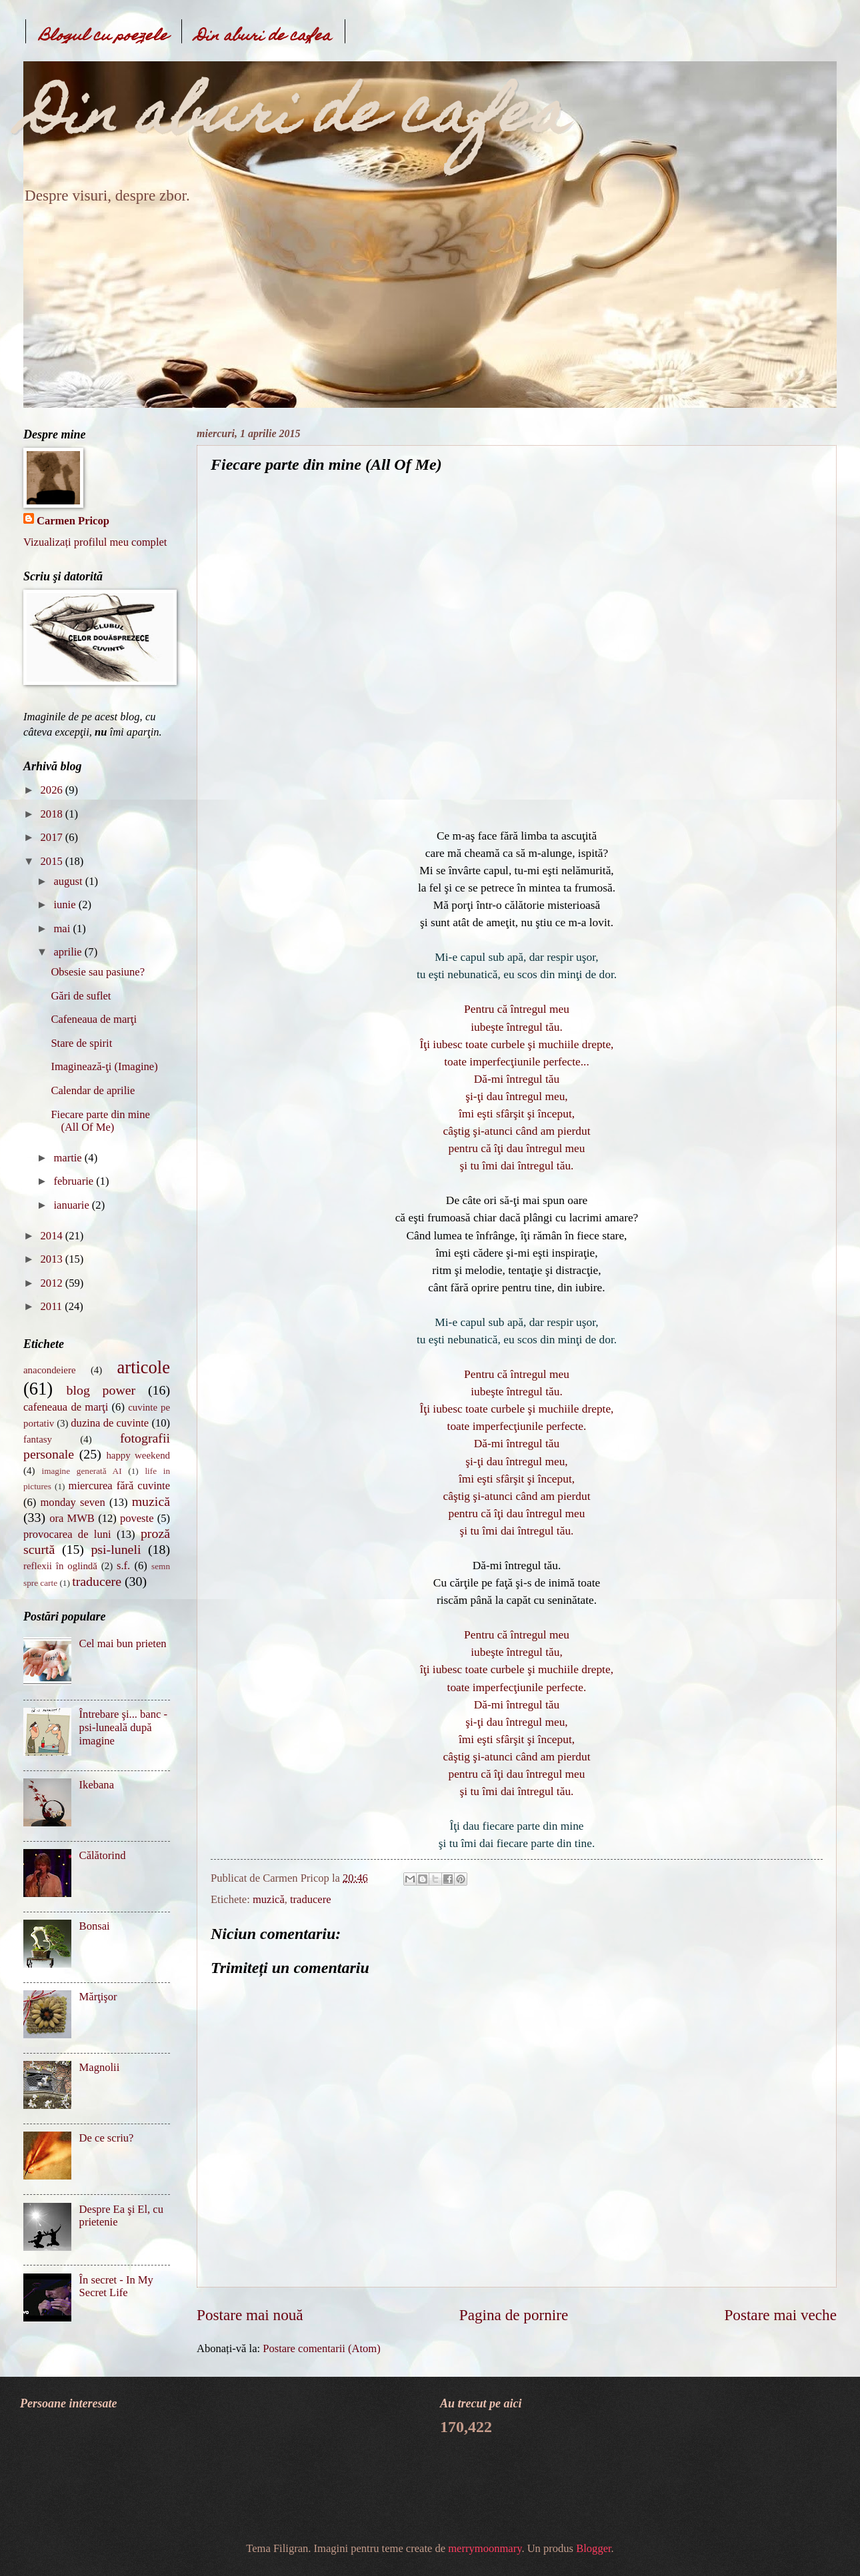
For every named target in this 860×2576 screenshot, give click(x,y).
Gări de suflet (81, 995)
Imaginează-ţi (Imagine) (104, 1066)
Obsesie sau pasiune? (98, 972)
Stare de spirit (81, 1043)
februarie (74, 1181)
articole (143, 1367)
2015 (53, 861)
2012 (53, 1283)
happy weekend (138, 1455)
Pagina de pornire (513, 2314)
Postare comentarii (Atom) (321, 2348)
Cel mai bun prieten (123, 1643)
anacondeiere (49, 1370)
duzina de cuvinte (110, 1423)
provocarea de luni (67, 1534)
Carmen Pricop (73, 520)
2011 (53, 1306)
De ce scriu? (106, 2138)
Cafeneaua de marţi (94, 1019)
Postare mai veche (780, 2314)
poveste (137, 1518)
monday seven (73, 1502)
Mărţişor (98, 1996)
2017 (53, 837)
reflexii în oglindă (60, 1566)
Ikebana (96, 1784)
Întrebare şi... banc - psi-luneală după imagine (123, 1727)
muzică (269, 1899)
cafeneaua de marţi (65, 1407)
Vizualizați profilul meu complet (95, 542)
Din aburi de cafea (263, 37)
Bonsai (94, 1926)
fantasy (37, 1439)
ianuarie (72, 1205)
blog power (101, 1390)
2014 (53, 1235)
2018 (53, 814)
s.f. (123, 1565)
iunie (65, 904)
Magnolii (99, 2067)
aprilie (68, 952)
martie (68, 1157)
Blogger (593, 2548)
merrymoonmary (484, 2548)
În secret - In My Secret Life (116, 2286)
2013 (53, 1259)
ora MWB (72, 1518)
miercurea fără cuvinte (119, 1485)
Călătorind (102, 1855)
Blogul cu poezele (103, 37)
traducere (310, 1899)
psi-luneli (116, 1549)
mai (63, 928)
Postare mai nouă (250, 2314)
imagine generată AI (81, 1471)
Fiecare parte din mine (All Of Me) (100, 1121)
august (69, 881)
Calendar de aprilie (93, 1090)
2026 (53, 790)
